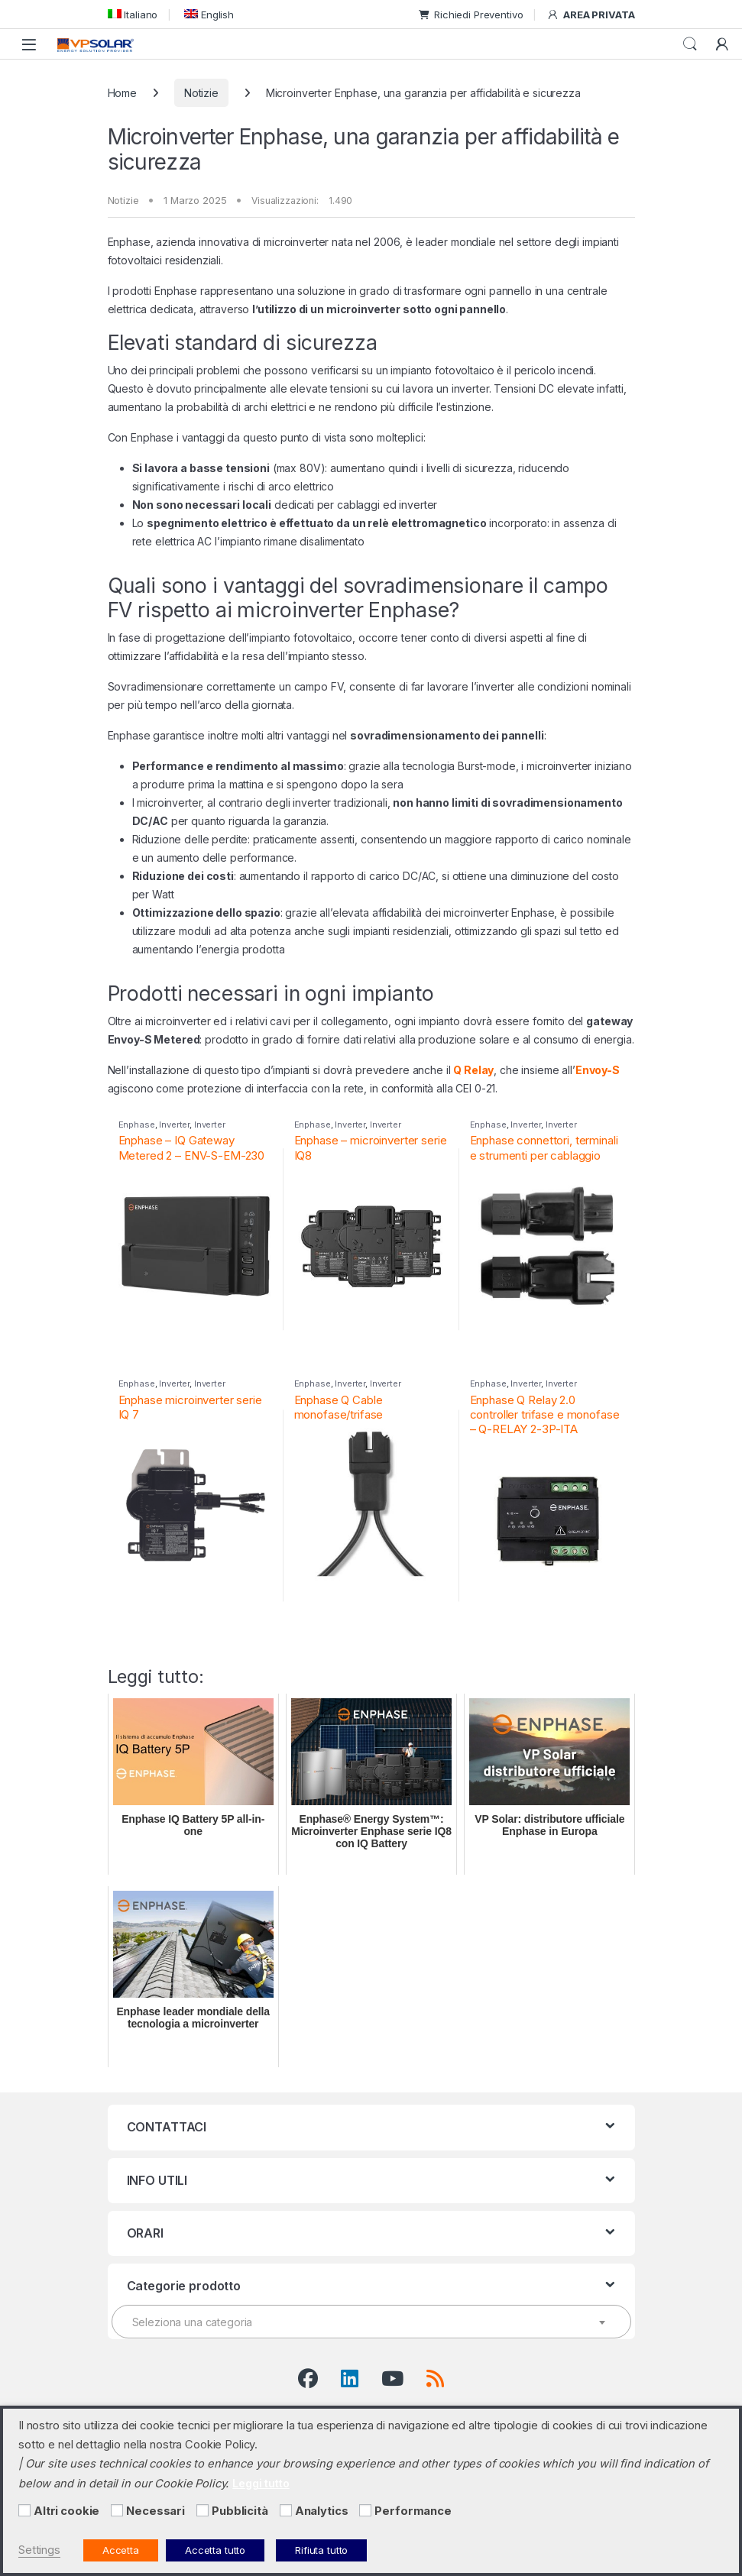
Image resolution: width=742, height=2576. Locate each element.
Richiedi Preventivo (471, 14)
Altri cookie (66, 2511)
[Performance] (365, 2510)
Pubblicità (240, 2511)
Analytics (321, 2511)
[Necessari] (117, 2510)
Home (122, 92)
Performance (412, 2511)
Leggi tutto (260, 2483)
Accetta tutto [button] (215, 2550)
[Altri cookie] (24, 2510)
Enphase (136, 1124)
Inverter (174, 1124)
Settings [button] (39, 2550)
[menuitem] (133, 14)
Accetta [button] (120, 2550)
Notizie (201, 92)
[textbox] (371, 2322)
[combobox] (371, 2321)
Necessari (155, 2511)
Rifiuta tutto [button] (321, 2550)
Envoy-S (597, 1069)
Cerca (690, 44)
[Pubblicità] (202, 2510)
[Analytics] (286, 2510)
